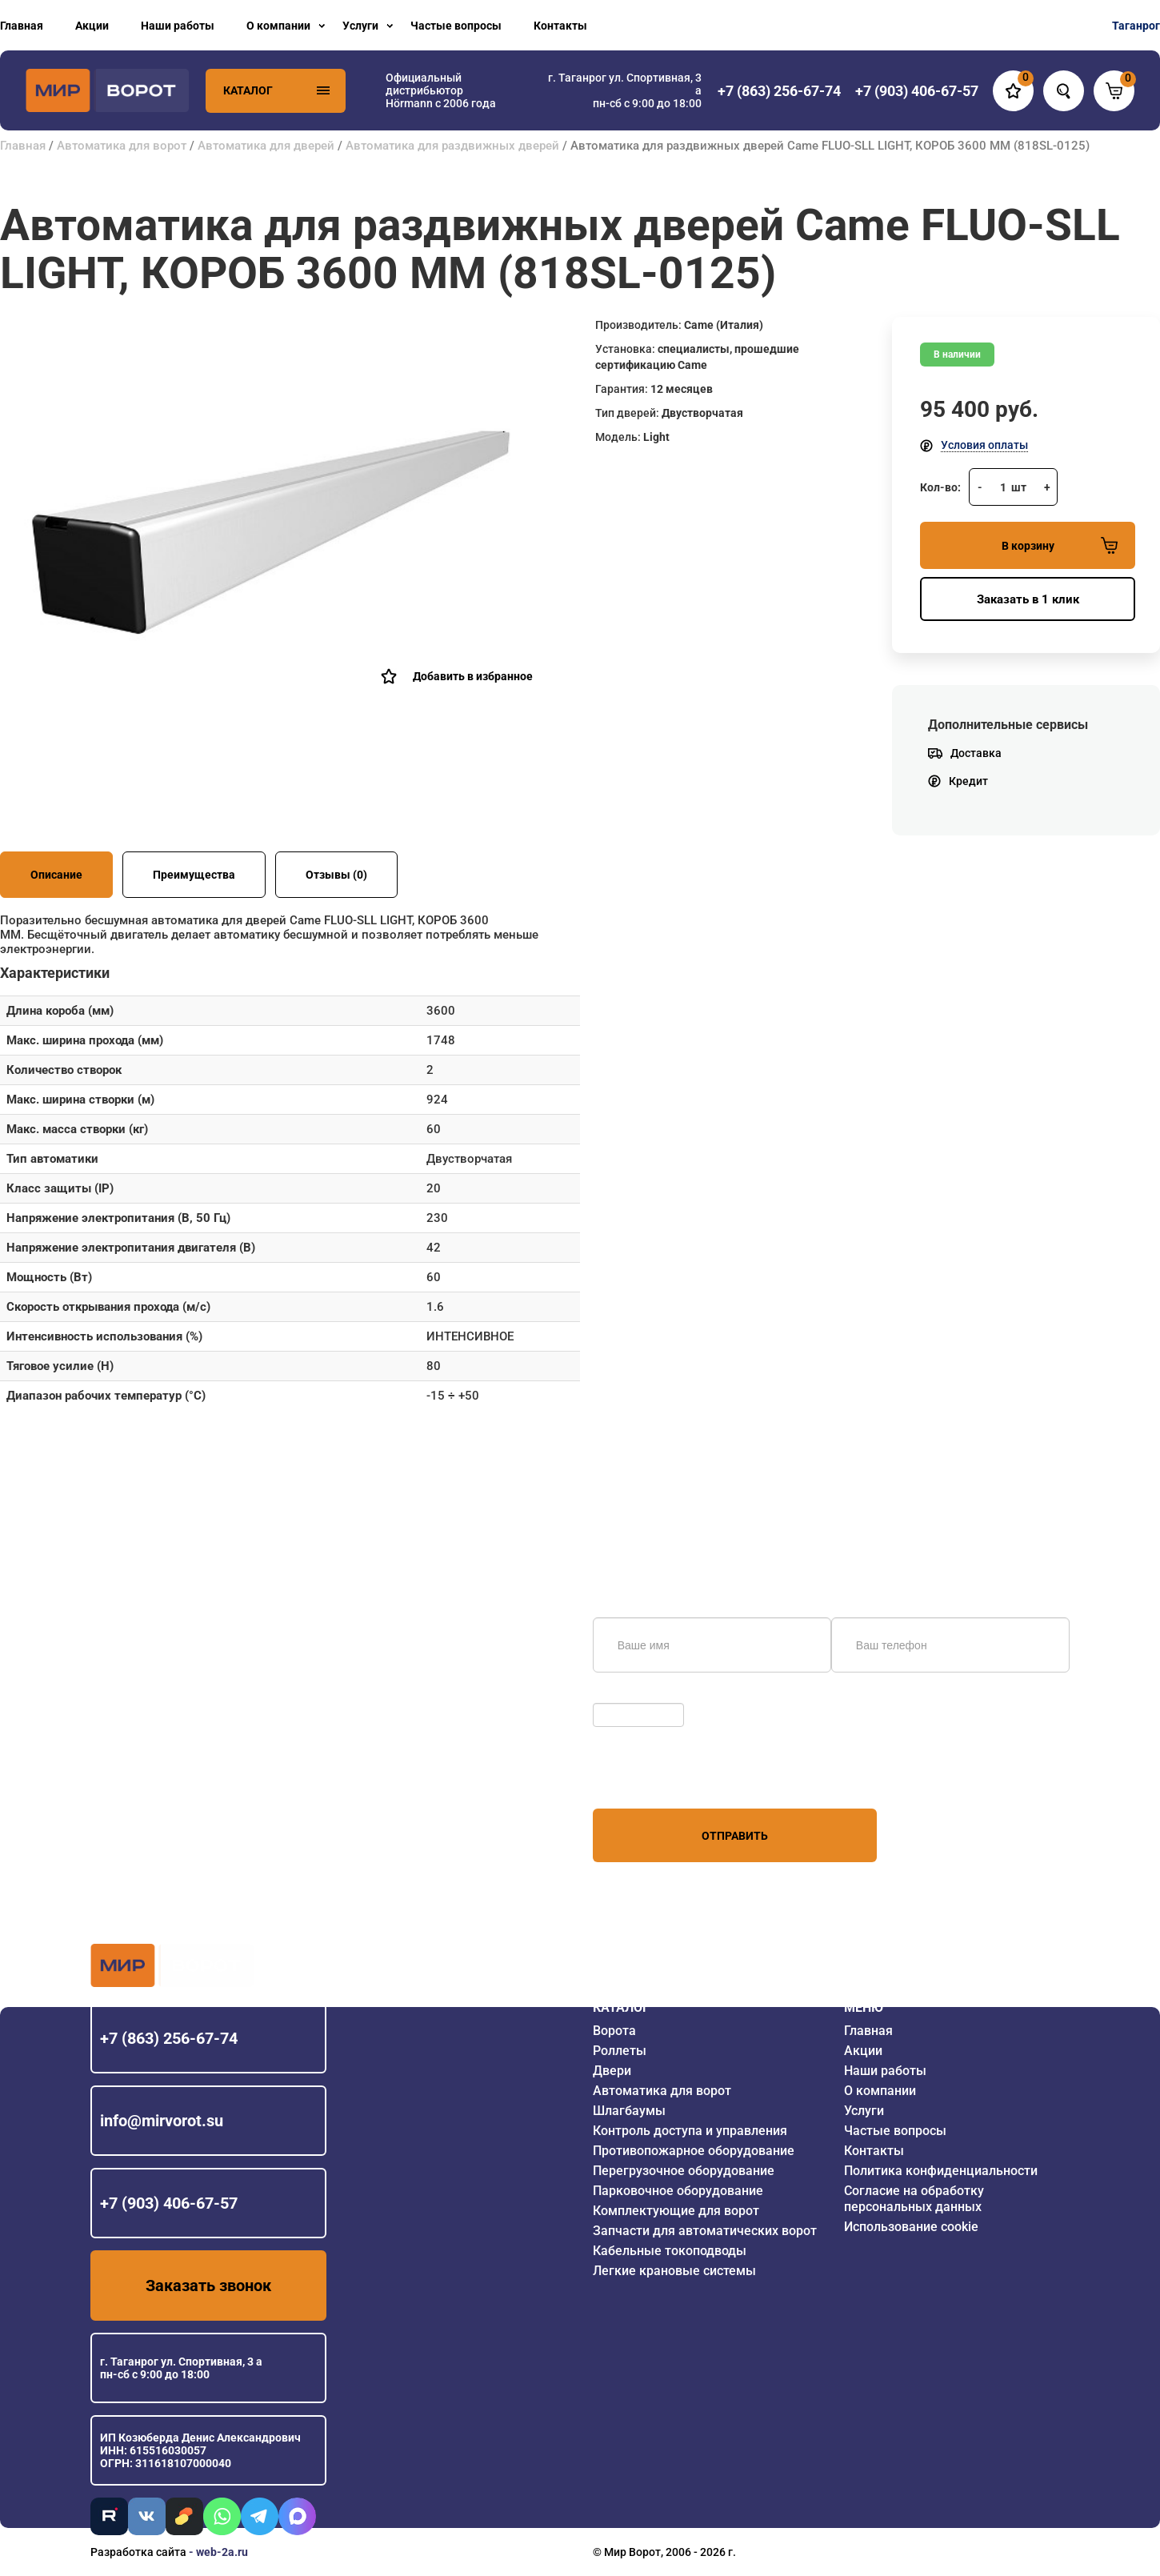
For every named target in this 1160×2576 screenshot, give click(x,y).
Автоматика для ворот (121, 145)
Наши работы (177, 25)
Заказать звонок (208, 2285)
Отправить (735, 1835)
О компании (278, 25)
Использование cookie (911, 2226)
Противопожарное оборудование (693, 2150)
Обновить (622, 1695)
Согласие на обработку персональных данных (914, 2198)
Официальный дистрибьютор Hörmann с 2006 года (441, 90)
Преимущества (194, 874)
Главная (21, 25)
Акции (92, 25)
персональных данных (653, 1778)
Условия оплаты (984, 445)
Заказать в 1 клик (1028, 599)
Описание (56, 874)
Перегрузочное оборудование (683, 2170)
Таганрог (1136, 25)
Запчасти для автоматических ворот (705, 2230)
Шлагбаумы (629, 2110)
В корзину (1060, 545)
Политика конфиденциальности (941, 2170)
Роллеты (619, 2050)
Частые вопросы (456, 25)
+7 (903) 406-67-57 (169, 2203)
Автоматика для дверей (266, 145)
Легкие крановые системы (674, 2270)
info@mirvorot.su (161, 2120)
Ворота (614, 2030)
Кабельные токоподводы (669, 2250)
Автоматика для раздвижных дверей (452, 145)
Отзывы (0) (336, 874)
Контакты (560, 25)
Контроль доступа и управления (690, 2130)
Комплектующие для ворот (676, 2210)
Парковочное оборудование (678, 2190)
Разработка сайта (138, 2552)
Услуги (360, 25)
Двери (612, 2070)
